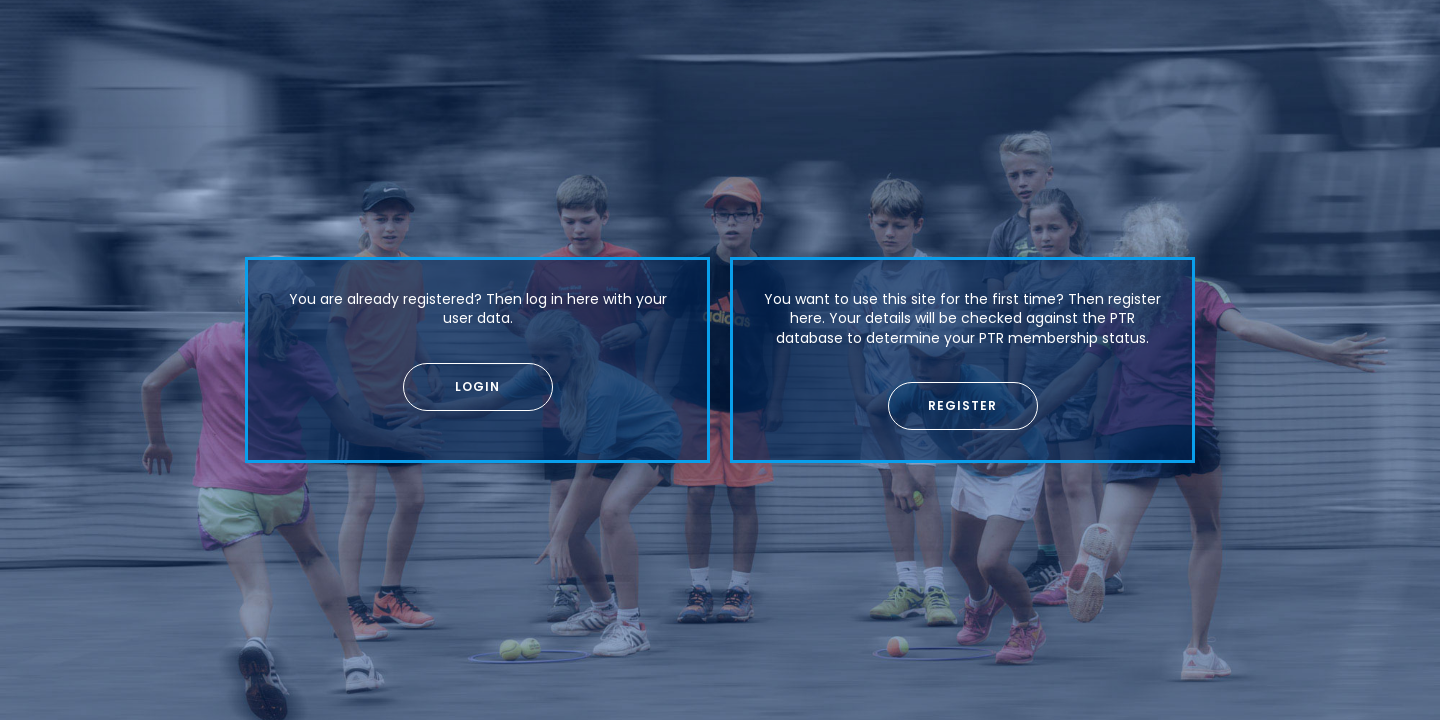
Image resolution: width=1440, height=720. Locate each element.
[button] (478, 387)
